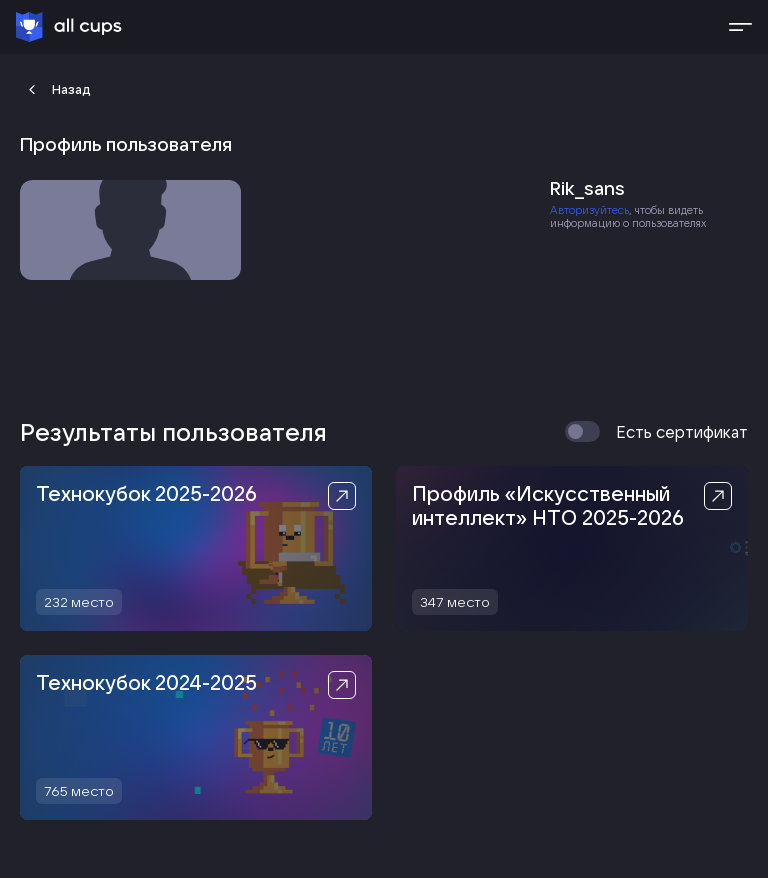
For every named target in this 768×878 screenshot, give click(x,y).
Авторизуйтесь (589, 210)
